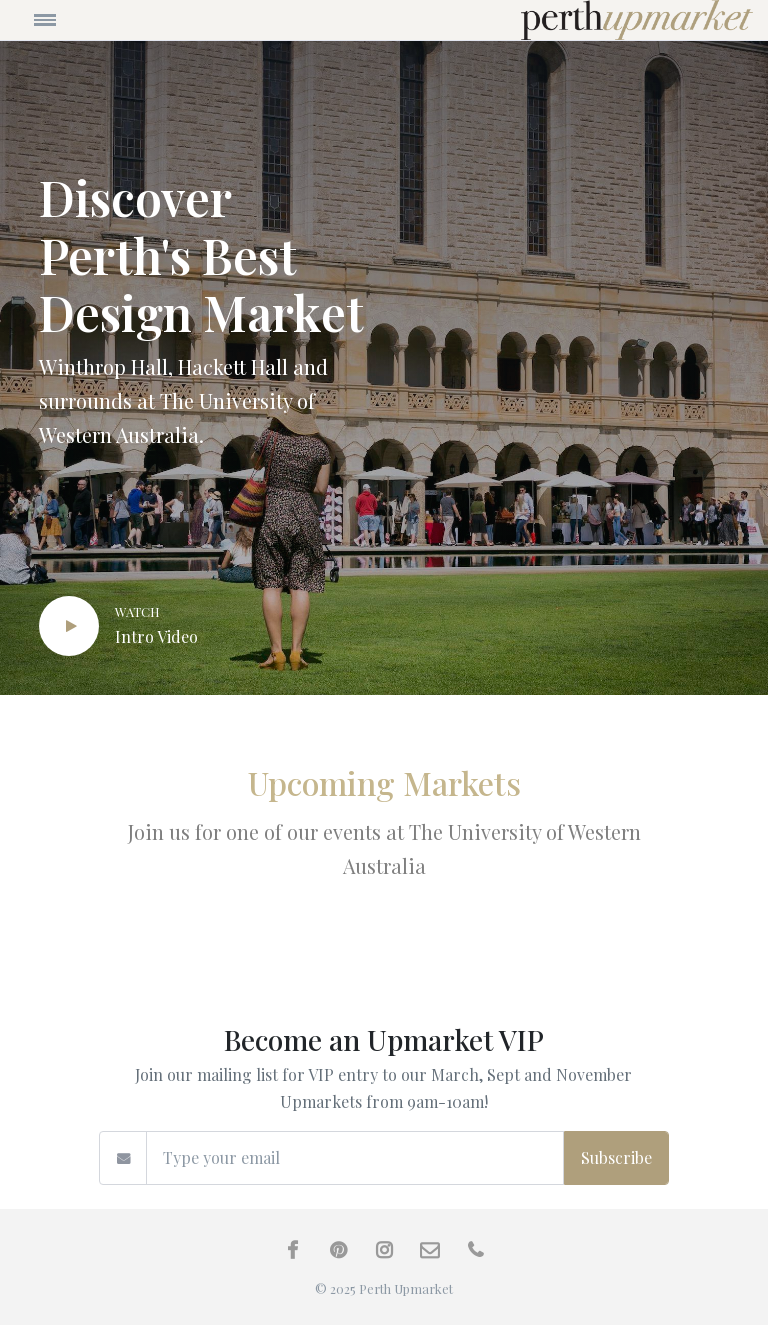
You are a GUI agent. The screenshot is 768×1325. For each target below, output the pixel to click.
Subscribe (616, 1157)
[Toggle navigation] (107, 19)
